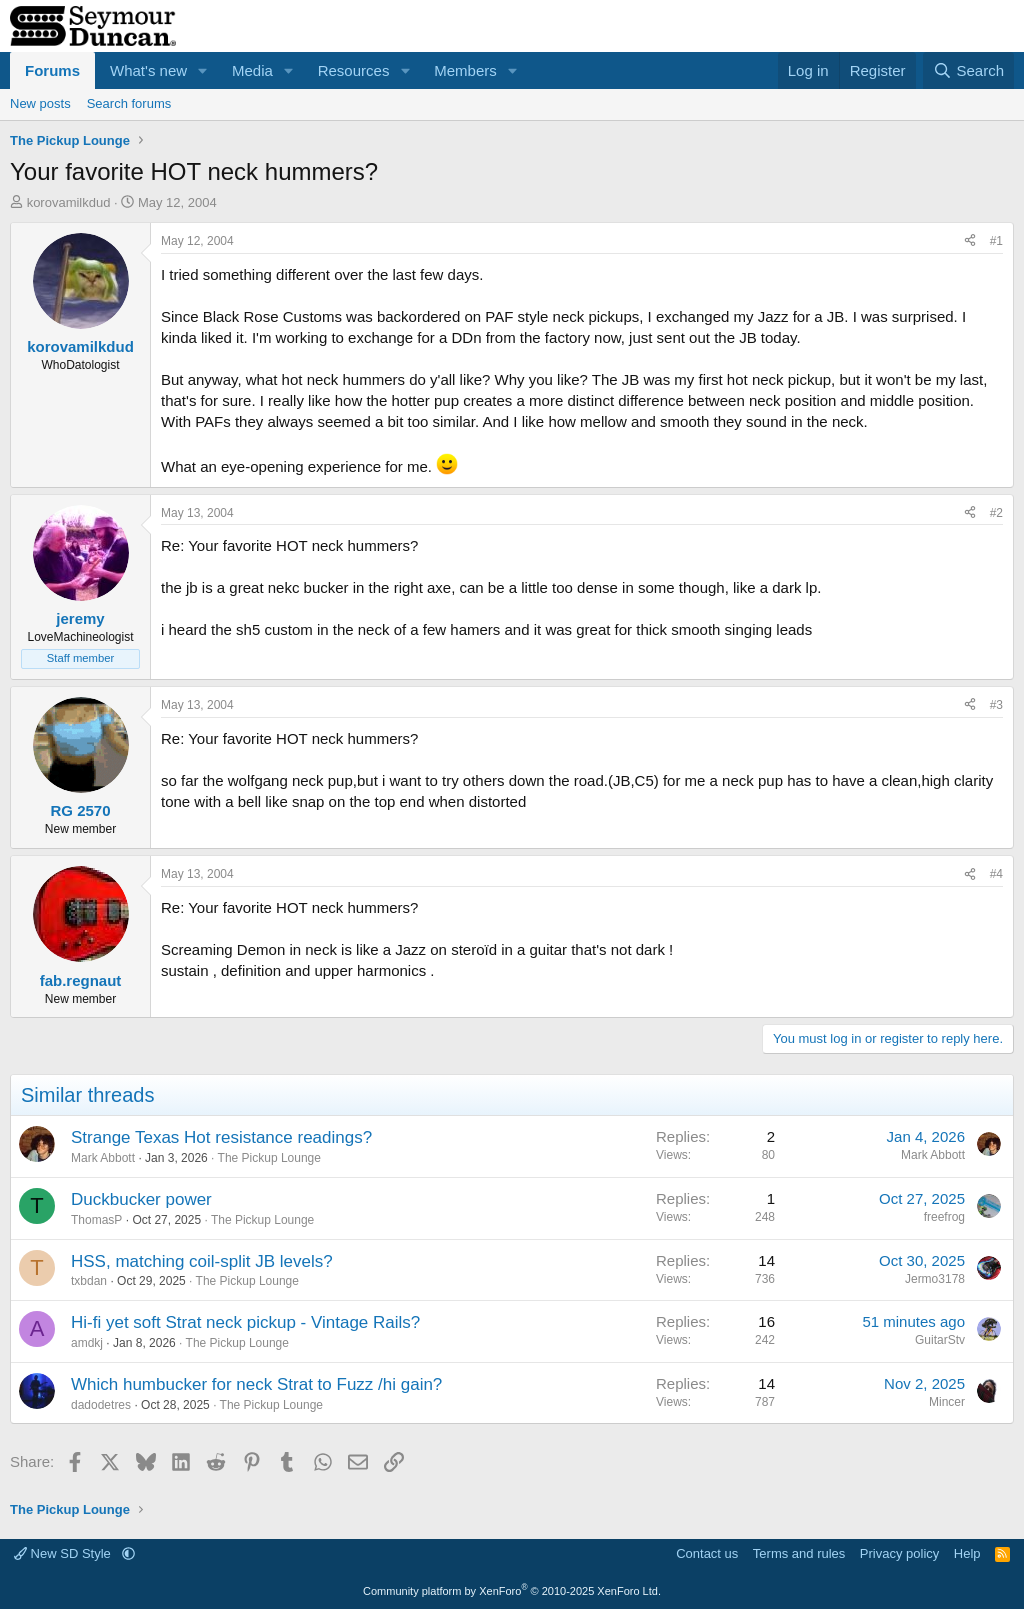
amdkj (87, 1343)
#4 (996, 874)
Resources (354, 70)
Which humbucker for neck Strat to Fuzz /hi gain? (256, 1384)
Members (465, 70)
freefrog (944, 1217)
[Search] (968, 70)
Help (967, 1553)
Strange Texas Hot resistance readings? (221, 1137)
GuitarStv (940, 1340)
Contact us (707, 1553)
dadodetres (101, 1405)
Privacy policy (899, 1553)
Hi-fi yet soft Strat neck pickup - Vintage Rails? (245, 1322)
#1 (996, 241)
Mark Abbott (103, 1158)
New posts (40, 103)
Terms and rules (799, 1553)
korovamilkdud (69, 202)
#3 (996, 705)
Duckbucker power (141, 1199)
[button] (203, 70)
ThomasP (96, 1220)
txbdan (89, 1281)
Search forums (129, 103)
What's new (148, 70)
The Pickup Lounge (269, 1158)
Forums (52, 70)
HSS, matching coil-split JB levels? (202, 1261)
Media (252, 70)
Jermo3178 (935, 1279)
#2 (996, 513)
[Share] (970, 241)
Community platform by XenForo (512, 1591)
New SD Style (64, 1553)
